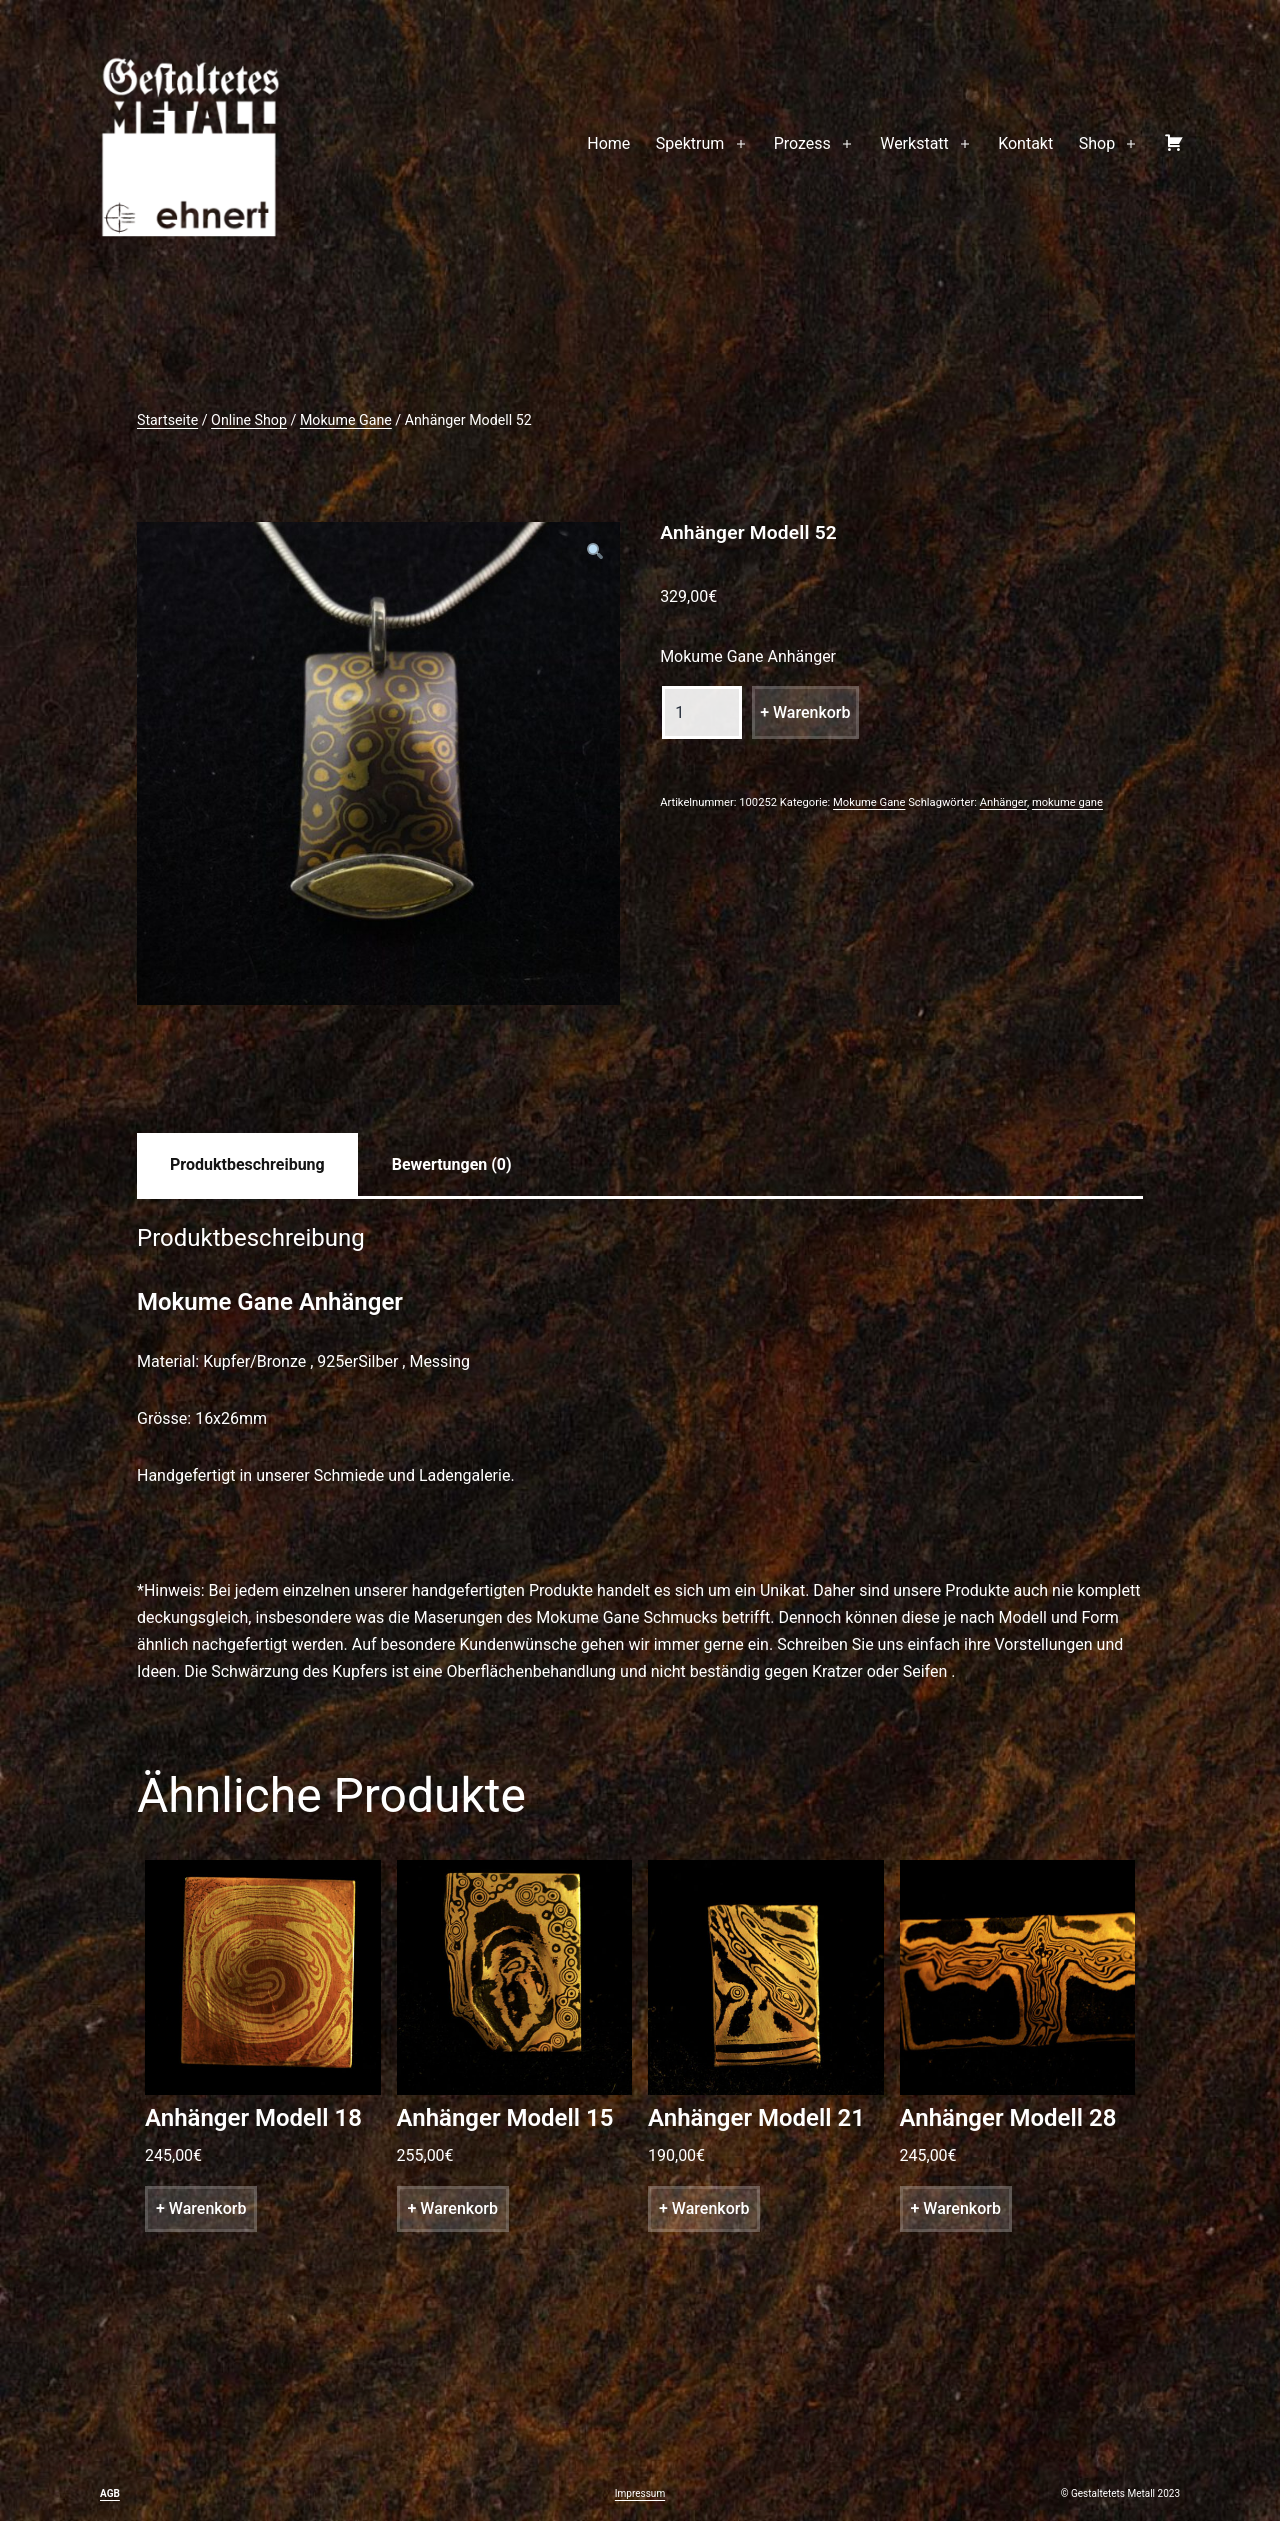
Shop (1097, 143)
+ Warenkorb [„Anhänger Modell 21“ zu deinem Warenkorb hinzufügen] (704, 2208)
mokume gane (1067, 802)
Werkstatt (914, 143)
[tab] (247, 1164)
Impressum (640, 2493)
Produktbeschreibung (247, 1164)
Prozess (802, 143)
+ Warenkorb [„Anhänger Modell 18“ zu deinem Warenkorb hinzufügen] (201, 2208)
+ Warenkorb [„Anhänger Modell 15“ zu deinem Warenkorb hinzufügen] (453, 2208)
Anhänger (1003, 802)
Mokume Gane (346, 420)
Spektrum (690, 143)
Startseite (167, 420)
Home (608, 143)
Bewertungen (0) (452, 1164)
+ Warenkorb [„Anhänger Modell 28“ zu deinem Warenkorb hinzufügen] (956, 2208)
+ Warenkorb (805, 712)
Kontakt (1025, 143)
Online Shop (249, 420)
